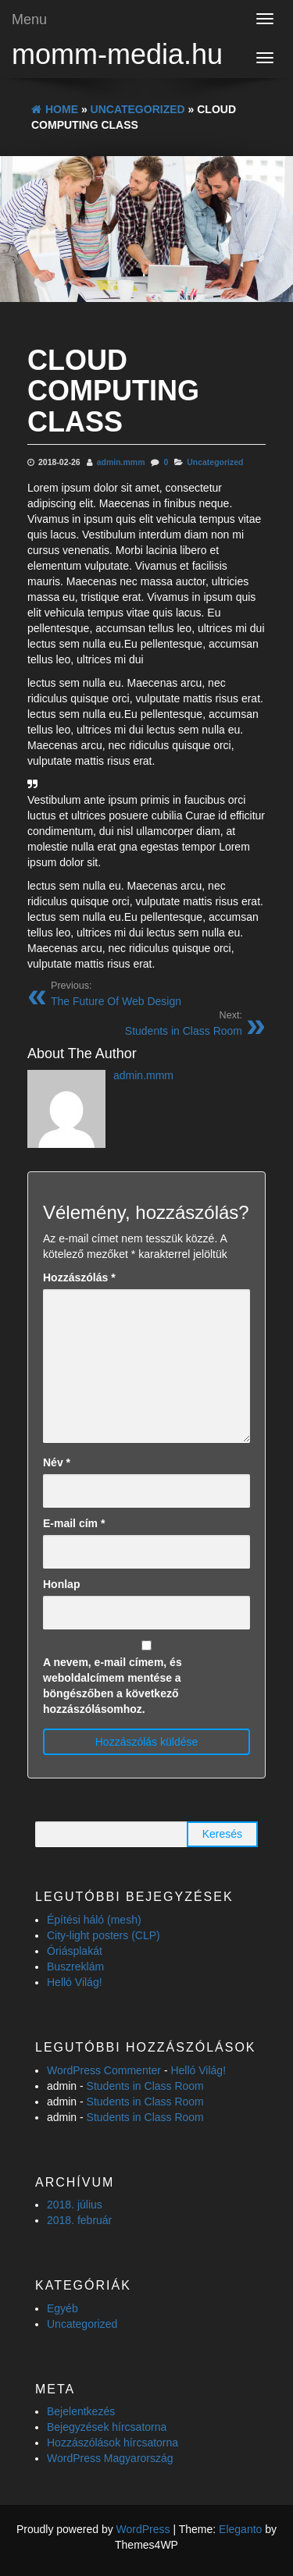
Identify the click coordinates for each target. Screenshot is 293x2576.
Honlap (61, 1584)
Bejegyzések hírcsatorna (106, 2427)
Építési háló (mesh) (94, 1919)
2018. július (74, 2204)
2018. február (79, 2220)
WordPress (143, 2529)
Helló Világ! (74, 1982)
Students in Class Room (145, 2086)
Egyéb (62, 2308)
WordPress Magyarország (110, 2458)
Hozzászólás (79, 1277)
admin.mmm (121, 462)
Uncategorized (215, 462)
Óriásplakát (74, 1951)
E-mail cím (74, 1523)
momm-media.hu (117, 54)
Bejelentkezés (81, 2411)
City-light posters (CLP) (103, 1935)
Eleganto (240, 2529)
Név (56, 1462)
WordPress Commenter (104, 2070)
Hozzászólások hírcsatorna (112, 2442)
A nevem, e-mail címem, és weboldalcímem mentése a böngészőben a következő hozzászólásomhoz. (112, 1685)
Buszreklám (75, 1966)
